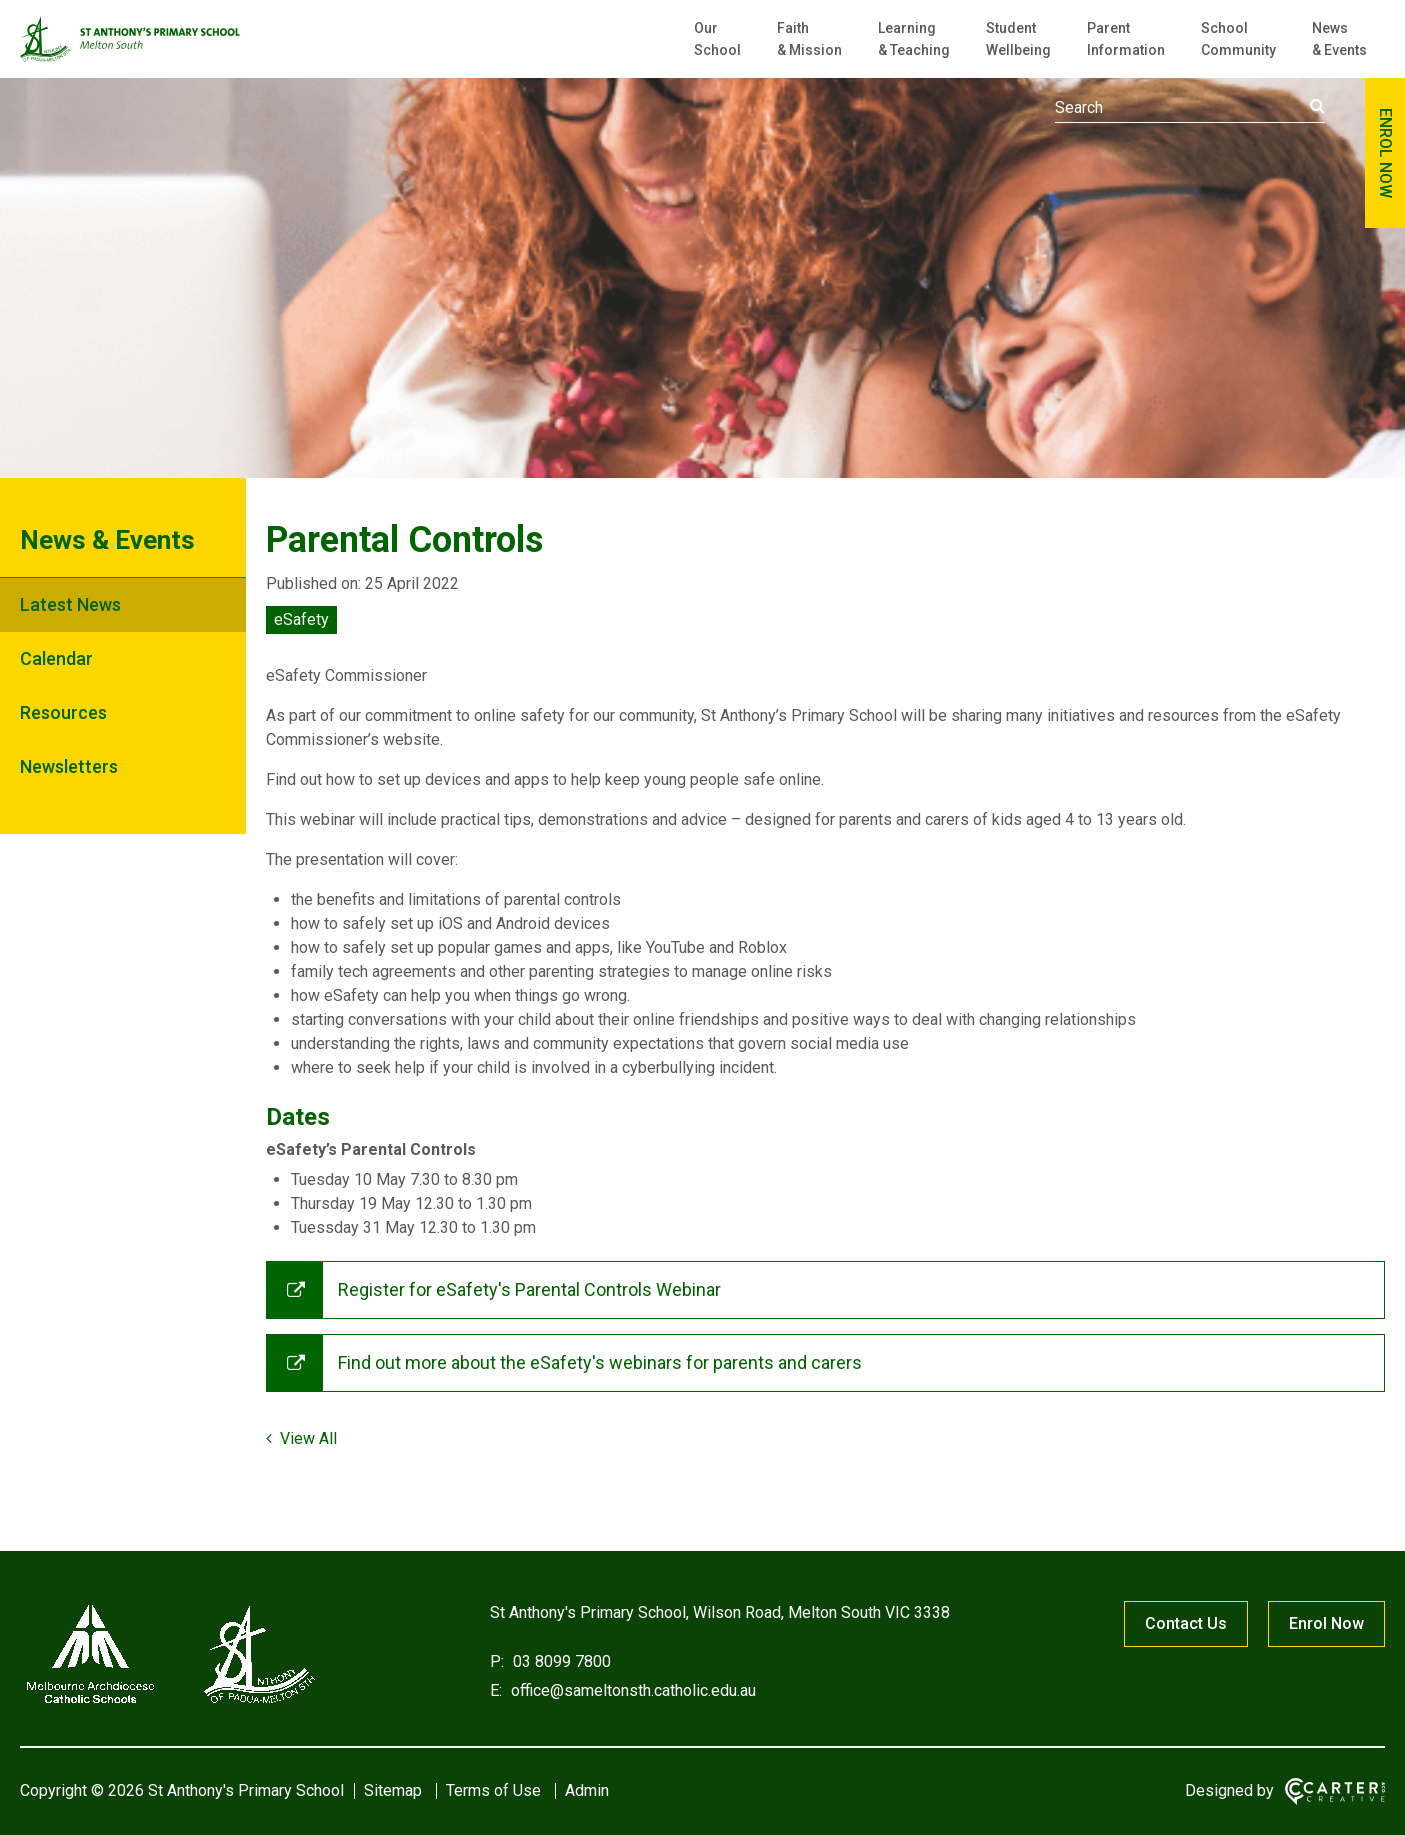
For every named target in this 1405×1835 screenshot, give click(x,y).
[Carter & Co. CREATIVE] (1335, 1791)
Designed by (1229, 1790)
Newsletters (69, 766)
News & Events (1339, 39)
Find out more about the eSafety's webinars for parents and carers (600, 1362)
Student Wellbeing (1018, 39)
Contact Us (1186, 1623)
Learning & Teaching (914, 39)
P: (497, 1661)
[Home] (170, 1703)
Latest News (70, 604)
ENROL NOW (1385, 153)
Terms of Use (493, 1790)
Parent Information (1126, 39)
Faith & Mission (809, 39)
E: (496, 1690)
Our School (717, 39)
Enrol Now (1326, 1623)
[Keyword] (1190, 108)
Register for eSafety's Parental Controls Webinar (529, 1289)
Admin (587, 1790)
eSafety (301, 619)
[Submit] (1317, 106)
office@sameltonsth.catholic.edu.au (631, 1690)
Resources (63, 712)
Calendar (56, 658)
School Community (1238, 39)
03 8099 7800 (560, 1661)
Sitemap (393, 1790)
